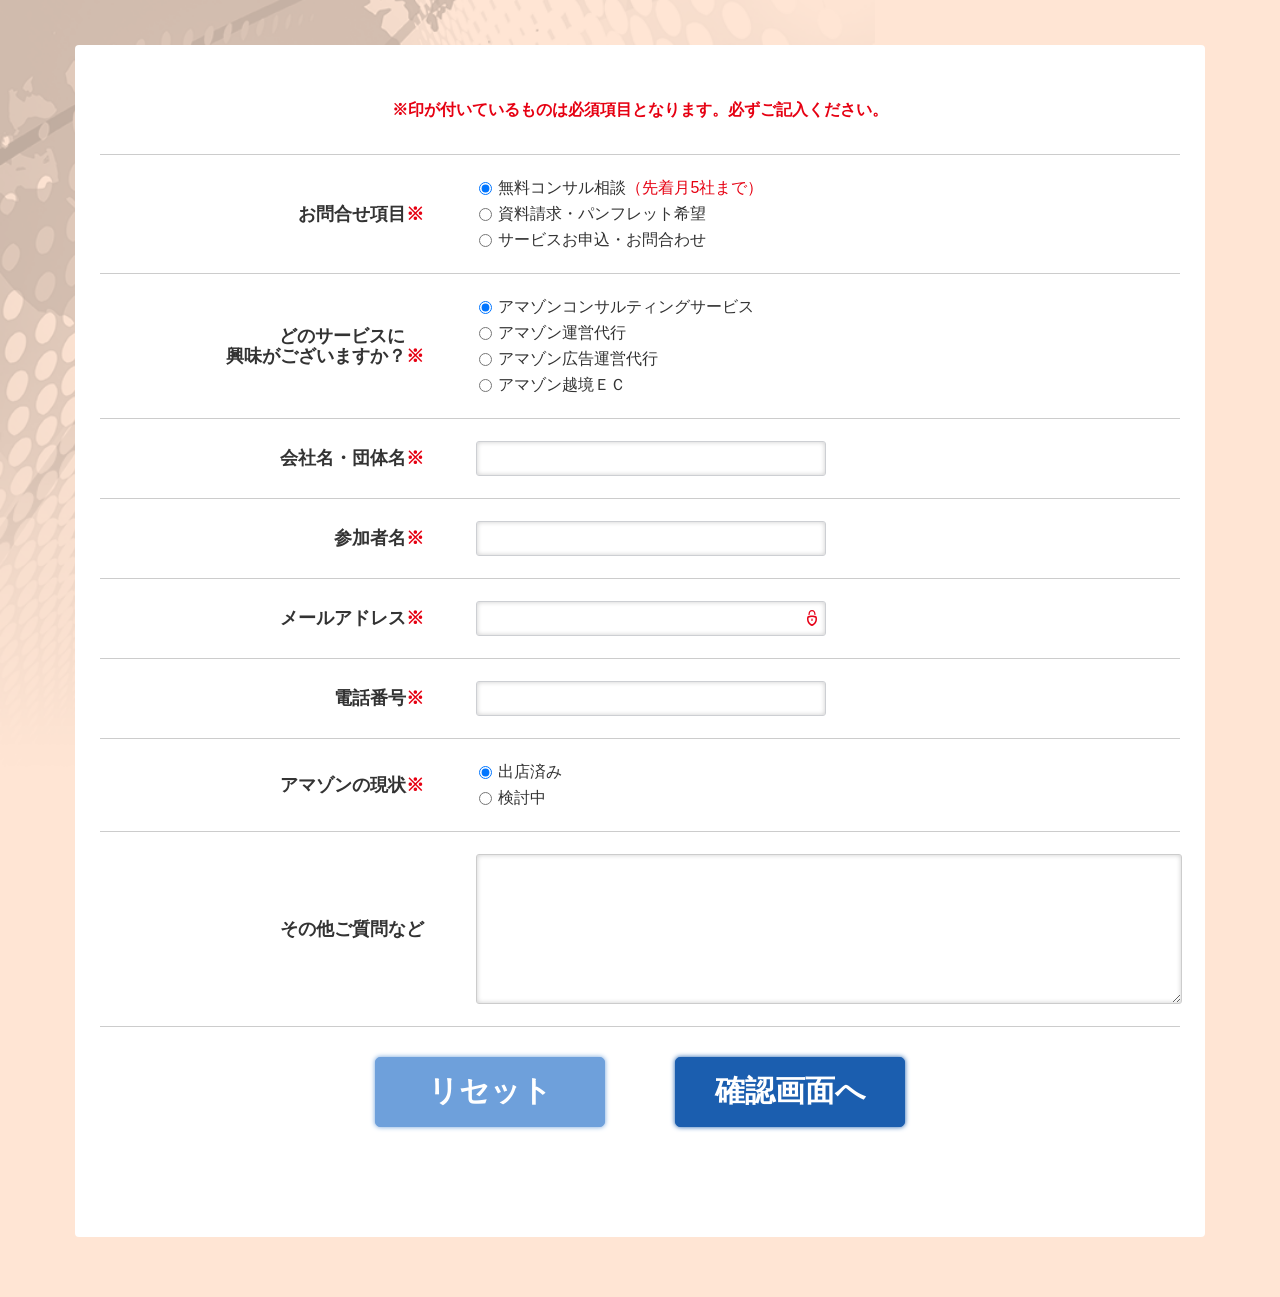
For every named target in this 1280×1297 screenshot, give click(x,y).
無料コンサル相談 (621, 187)
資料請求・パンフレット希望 (592, 213)
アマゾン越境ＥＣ (552, 384)
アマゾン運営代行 (552, 332)
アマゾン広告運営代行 (568, 358)
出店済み (520, 771)
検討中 (512, 797)
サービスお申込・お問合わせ (592, 239)
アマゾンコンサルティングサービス (616, 306)
